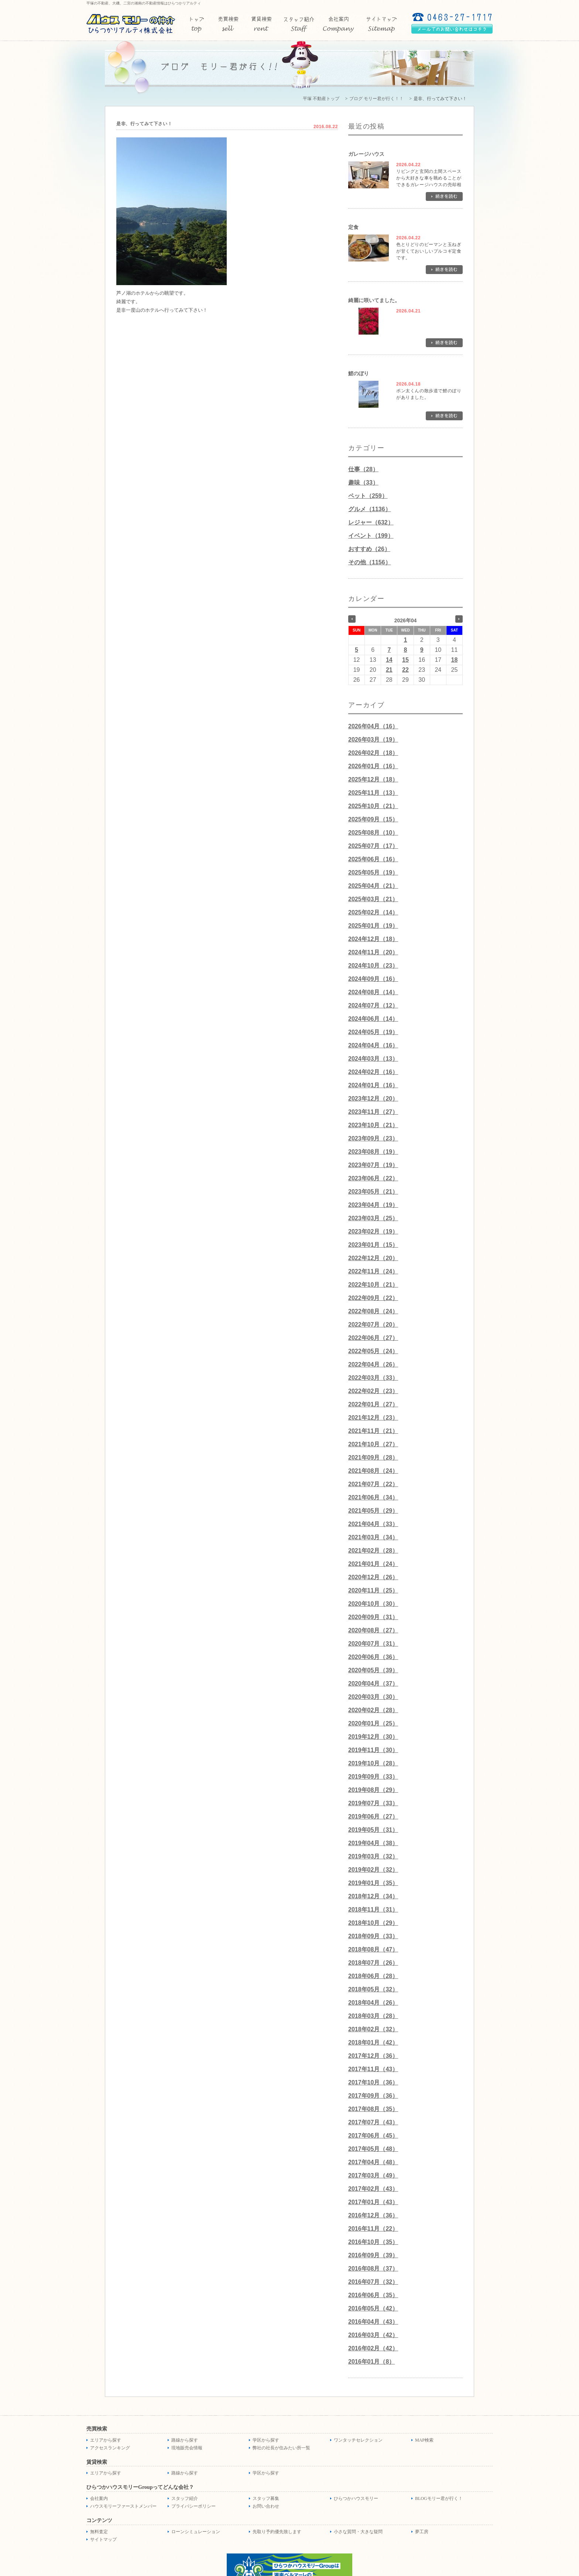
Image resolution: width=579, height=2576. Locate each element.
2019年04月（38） (373, 1843)
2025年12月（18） (373, 779)
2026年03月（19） (373, 739)
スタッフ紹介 (184, 2498)
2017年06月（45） (373, 2135)
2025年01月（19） (373, 926)
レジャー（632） (371, 522)
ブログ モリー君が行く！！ (376, 98)
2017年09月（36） (373, 2096)
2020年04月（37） (373, 1683)
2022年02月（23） (373, 1391)
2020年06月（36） (373, 1657)
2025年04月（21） (373, 886)
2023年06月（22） (373, 1178)
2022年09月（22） (373, 1298)
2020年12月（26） (373, 1577)
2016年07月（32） (373, 2282)
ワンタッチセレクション (358, 2440)
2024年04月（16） (373, 1045)
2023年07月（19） (373, 1165)
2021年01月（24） (373, 1564)
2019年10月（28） (373, 1763)
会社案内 (99, 2498)
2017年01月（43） (373, 2202)
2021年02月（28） (373, 1550)
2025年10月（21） (373, 806)
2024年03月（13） (373, 1059)
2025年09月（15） (373, 819)
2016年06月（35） (373, 2295)
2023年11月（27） (373, 1112)
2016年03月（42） (373, 2335)
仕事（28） (363, 469)
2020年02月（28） (373, 1710)
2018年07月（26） (373, 1963)
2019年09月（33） (373, 1776)
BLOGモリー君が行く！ (439, 2498)
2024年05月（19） (373, 1032)
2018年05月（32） (373, 1989)
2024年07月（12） (373, 1005)
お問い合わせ (266, 2506)
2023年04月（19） (373, 1205)
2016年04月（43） (373, 2322)
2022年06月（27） (373, 1338)
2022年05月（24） (373, 1351)
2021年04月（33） (373, 1524)
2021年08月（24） (373, 1471)
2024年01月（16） (373, 1085)
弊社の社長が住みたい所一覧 (281, 2447)
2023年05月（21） (373, 1191)
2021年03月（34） (373, 1537)
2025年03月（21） (373, 899)
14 (389, 660)
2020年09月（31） (373, 1617)
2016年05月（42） (373, 2308)
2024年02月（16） (373, 1072)
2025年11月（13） (373, 793)
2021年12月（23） (373, 1417)
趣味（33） (363, 482)
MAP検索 (424, 2440)
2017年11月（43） (373, 2069)
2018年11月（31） (373, 1909)
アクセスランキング (110, 2447)
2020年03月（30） (373, 1697)
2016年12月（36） (373, 2215)
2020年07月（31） (373, 1644)
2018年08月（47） (373, 1949)
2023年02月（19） (373, 1231)
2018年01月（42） (373, 2042)
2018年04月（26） (373, 2002)
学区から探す (266, 2440)
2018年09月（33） (373, 1936)
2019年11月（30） (373, 1750)
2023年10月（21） (373, 1125)
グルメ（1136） (369, 509)
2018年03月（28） (373, 2016)
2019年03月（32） (373, 1856)
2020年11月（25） (373, 1590)
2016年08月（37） (373, 2268)
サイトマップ (103, 2539)
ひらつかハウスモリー (356, 2498)
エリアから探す (105, 2440)
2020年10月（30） (373, 1604)
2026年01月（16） (373, 766)
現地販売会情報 (186, 2447)
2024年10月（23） (373, 965)
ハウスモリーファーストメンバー (123, 2506)
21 (389, 670)
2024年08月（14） (373, 992)
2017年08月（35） (373, 2109)
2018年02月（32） (373, 2029)
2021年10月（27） (373, 1444)
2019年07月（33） (373, 1803)
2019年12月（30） (373, 1737)
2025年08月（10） (373, 832)
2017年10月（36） (373, 2082)
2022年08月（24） (373, 1311)
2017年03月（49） (373, 2175)
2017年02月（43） (373, 2189)
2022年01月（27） (373, 1404)
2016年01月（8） (371, 2361)
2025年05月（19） (373, 872)
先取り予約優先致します (277, 2531)
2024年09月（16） (373, 979)
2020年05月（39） (373, 1670)
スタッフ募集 (266, 2498)
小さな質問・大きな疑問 (358, 2531)
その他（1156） (369, 562)
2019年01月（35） (373, 1883)
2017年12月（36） (373, 2056)
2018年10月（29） (373, 1923)
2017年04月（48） (373, 2162)
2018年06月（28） (373, 1976)
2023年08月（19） (373, 1152)
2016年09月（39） (373, 2255)
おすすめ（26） (369, 549)
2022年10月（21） (373, 1285)
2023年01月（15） (373, 1245)
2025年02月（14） (373, 912)
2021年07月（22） (373, 1484)
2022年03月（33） (373, 1378)
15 (405, 660)
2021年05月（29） (373, 1511)
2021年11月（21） (373, 1431)
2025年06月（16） (373, 859)
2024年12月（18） (373, 939)
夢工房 (421, 2531)
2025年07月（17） (373, 846)
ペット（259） (368, 496)
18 (454, 660)
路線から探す (184, 2440)
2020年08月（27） (373, 1630)
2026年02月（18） (373, 753)
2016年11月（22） (373, 2229)
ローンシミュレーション (195, 2531)
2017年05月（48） (373, 2149)
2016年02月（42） (373, 2348)
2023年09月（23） (373, 1138)
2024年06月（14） (373, 1019)
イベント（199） (371, 536)
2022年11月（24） (373, 1271)
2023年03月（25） (373, 1218)
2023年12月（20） (373, 1098)
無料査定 (99, 2531)
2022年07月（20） (373, 1324)
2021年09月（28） (373, 1457)
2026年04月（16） (373, 726)
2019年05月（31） (373, 1830)
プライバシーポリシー (193, 2506)
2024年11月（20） (373, 952)
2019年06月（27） (373, 1816)
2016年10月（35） (373, 2242)
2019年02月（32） (373, 1870)
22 (405, 670)
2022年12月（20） (373, 1258)
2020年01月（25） (373, 1723)
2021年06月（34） (373, 1497)
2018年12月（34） (373, 1896)
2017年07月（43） (373, 2122)
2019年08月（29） (373, 1790)
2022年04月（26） (373, 1364)
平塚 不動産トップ (321, 98)
